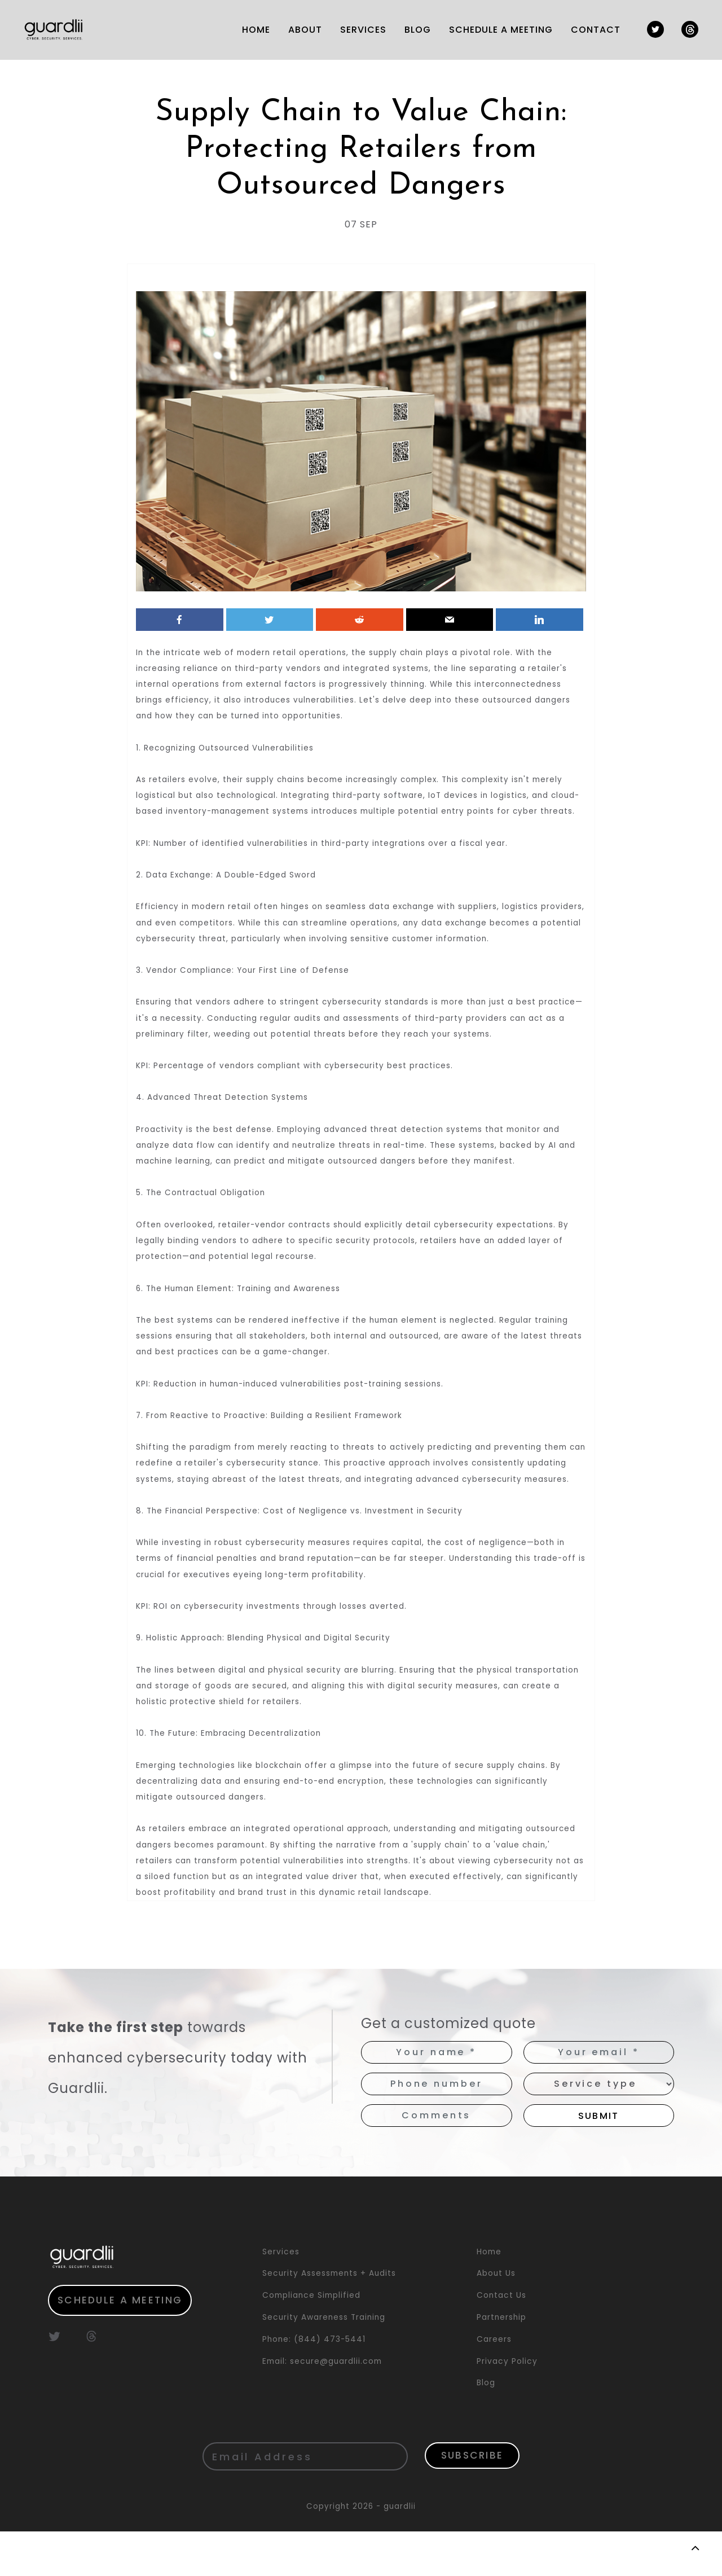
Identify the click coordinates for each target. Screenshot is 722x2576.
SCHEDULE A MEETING (496, 29)
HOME (251, 29)
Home (489, 2295)
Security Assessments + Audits (329, 2317)
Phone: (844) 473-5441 (314, 2383)
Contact (591, 29)
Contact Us (501, 2339)
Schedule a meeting (124, 2345)
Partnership (501, 2361)
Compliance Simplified (311, 2339)
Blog (413, 29)
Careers (494, 2383)
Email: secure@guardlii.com (322, 2405)
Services (281, 2295)
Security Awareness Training (323, 2361)
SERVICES (359, 29)
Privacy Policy (507, 2405)
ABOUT (301, 29)
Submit (598, 2159)
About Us (496, 2317)
